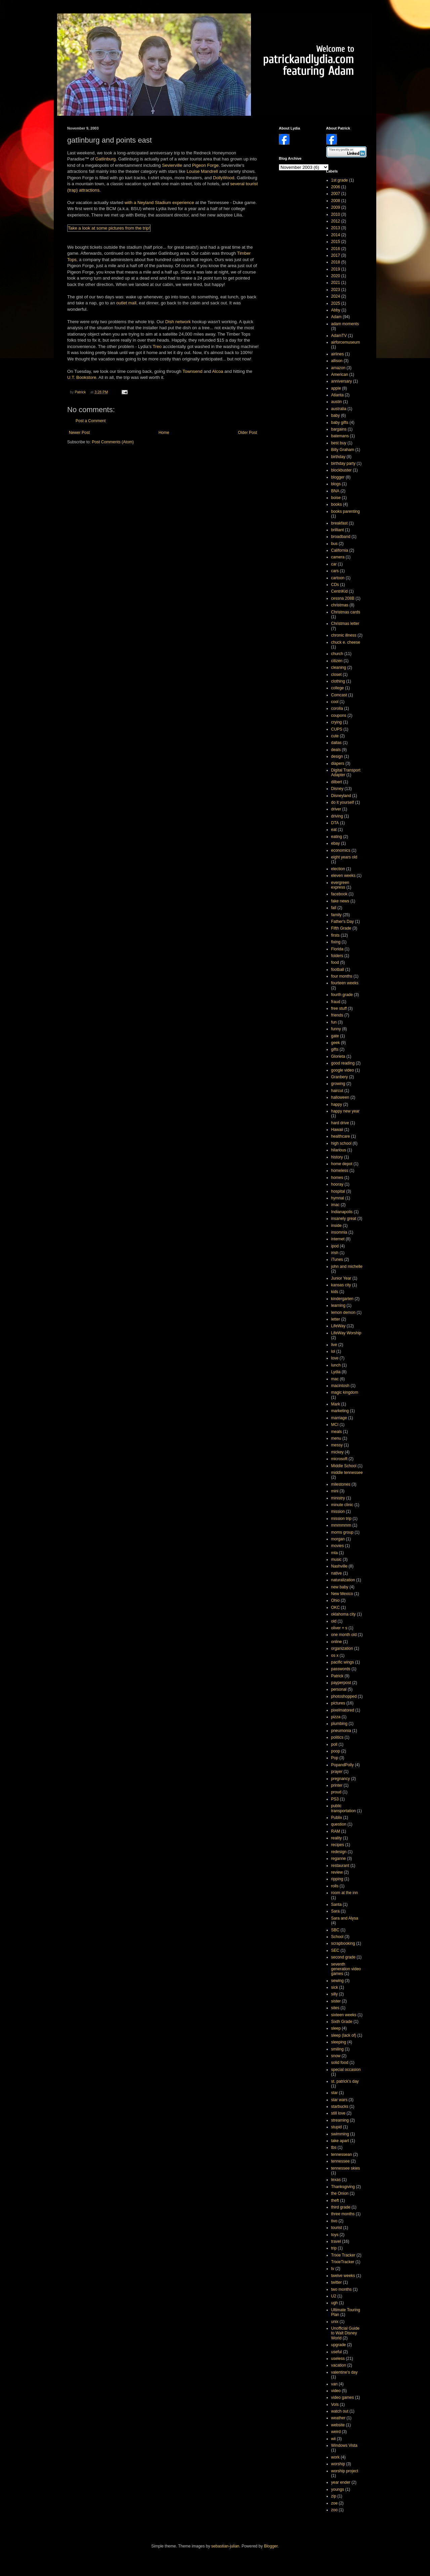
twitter (336, 2282)
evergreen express (340, 885)
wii (333, 2438)
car (334, 564)
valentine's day (344, 2372)
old (334, 1621)
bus (334, 543)
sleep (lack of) (343, 2035)
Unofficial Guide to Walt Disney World (345, 2333)
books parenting (345, 511)
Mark (335, 1404)
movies (337, 1545)
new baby (339, 1587)
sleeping (338, 2042)
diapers (337, 763)
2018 (335, 262)
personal (339, 1689)
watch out (339, 2411)
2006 (335, 187)
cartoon (338, 578)
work (335, 2457)
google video (342, 1070)
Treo (157, 346)
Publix (336, 1817)
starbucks (339, 2106)
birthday (338, 456)
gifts (335, 1049)
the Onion (340, 2193)
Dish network (178, 321)
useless (338, 2358)
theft (335, 2200)
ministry (338, 1498)
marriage (339, 1418)
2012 (335, 221)
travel (336, 2241)
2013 (335, 228)
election (338, 868)
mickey (337, 1452)
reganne (338, 1858)
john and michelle (346, 1266)
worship (338, 2464)
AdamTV (339, 335)
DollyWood (223, 177)
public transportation (343, 1808)
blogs (336, 484)
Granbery (339, 1077)
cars (335, 570)
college (337, 688)
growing (338, 1083)
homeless (339, 1170)
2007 (335, 193)
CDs (335, 584)
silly (334, 1994)
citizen (337, 660)
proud (336, 1792)
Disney (337, 788)
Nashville (339, 1566)
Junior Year (341, 1278)
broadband (340, 536)
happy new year (345, 1111)
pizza (336, 1717)
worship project (344, 2471)
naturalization (343, 1580)
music (336, 1559)
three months (343, 2214)
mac (335, 1379)
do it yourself (342, 802)
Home (164, 432)
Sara (335, 1911)
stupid (336, 2127)
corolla (337, 708)
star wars (339, 2099)
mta (334, 1552)
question (338, 1824)
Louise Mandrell (202, 171)
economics (340, 850)
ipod (335, 1246)
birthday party (343, 463)
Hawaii (337, 1129)
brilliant (337, 530)
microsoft (339, 1458)
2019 (335, 269)
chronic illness (343, 635)
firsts (335, 935)
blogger (338, 477)
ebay (335, 843)
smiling (337, 2049)
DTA (335, 823)
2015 (335, 241)
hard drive (340, 1123)
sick (334, 1987)
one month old (344, 1634)
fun (334, 1022)
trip (334, 2248)
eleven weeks (343, 875)
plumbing (339, 1723)
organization (342, 1648)
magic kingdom (344, 1392)
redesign (339, 1851)
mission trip (341, 1518)
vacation (338, 2365)
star (334, 2092)
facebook (339, 894)
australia (338, 408)
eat (334, 829)
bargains (339, 429)
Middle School (343, 1466)
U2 (333, 2296)
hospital (338, 1191)
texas (336, 2179)
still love (338, 2113)
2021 (335, 282)
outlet (121, 302)
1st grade (339, 180)
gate (335, 1036)
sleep (336, 2028)
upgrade (338, 2344)
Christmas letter (345, 623)
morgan (338, 1539)
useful (336, 2351)
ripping (337, 1879)
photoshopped (344, 1696)
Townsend (192, 371)
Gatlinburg (105, 158)
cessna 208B (342, 598)
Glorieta (338, 1056)
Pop (334, 1757)
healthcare (340, 1136)
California (339, 550)
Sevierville (172, 165)
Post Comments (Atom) (113, 442)
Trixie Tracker (343, 2255)
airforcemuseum (345, 342)
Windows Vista (344, 2445)
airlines (337, 354)
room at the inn (344, 1892)
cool (335, 701)
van (334, 2384)
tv (332, 2268)
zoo (334, 2510)
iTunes (337, 1259)
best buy (338, 443)
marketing (340, 1410)
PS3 (335, 1799)
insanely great (343, 1218)
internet (338, 1239)
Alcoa (217, 371)
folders (337, 955)
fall (333, 907)
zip (333, 2496)
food (335, 962)
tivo (334, 2221)
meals (336, 1431)
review (337, 1872)
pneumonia (341, 1730)
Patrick (337, 1676)
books (336, 504)
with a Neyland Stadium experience (159, 202)
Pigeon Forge (205, 165)
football (337, 969)
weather (338, 2418)
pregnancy (340, 1778)
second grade (343, 1957)
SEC (335, 1950)
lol (333, 1351)
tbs (334, 2147)
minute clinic (342, 1504)
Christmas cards (345, 612)
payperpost (341, 1682)
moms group (342, 1532)
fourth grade (342, 994)
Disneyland (341, 795)
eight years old (344, 857)
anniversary (341, 381)
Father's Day (342, 921)
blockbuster (341, 470)
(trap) (72, 190)
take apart (340, 2140)
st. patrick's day (345, 2081)
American (339, 374)
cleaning (338, 667)
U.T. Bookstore (81, 377)
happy (336, 1104)
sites (335, 2007)
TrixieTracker (342, 2262)
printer (337, 1785)
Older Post (247, 432)
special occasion (346, 2069)
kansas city (341, 1285)
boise (336, 497)
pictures (338, 1703)
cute (335, 736)
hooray (337, 1184)
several (237, 183)
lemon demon (343, 1312)
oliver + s (339, 1628)
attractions (89, 190)
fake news (340, 901)
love (335, 1358)
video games (342, 2397)
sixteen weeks (343, 2015)
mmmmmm (341, 1525)
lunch (336, 1365)
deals (336, 749)
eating (336, 836)
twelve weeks (343, 2275)
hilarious (338, 1150)
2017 (335, 255)
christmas (339, 605)
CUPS (336, 729)
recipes (337, 1844)
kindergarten (342, 1298)
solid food (339, 2062)
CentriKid (339, 591)
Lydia (336, 1372)
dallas (336, 742)
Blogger (271, 2546)
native (336, 1573)
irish (335, 1252)
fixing (336, 942)
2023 (335, 289)
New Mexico (342, 1593)
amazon (338, 367)
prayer (337, 1771)
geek (335, 1042)
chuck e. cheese (345, 642)
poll (334, 1744)
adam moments (345, 323)
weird (336, 2431)
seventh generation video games (346, 1969)
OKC (335, 1607)
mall (132, 302)
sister (336, 2001)
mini (335, 1491)
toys (335, 2234)
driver (336, 809)
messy (337, 1445)
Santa (336, 1904)
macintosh (340, 1385)
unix (335, 2321)
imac (335, 1204)
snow (336, 2055)
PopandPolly (342, 1765)
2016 (335, 248)
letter (335, 1319)
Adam (336, 316)
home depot (341, 1163)
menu (336, 1438)
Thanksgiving (343, 2186)
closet (336, 674)
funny (336, 1029)
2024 (335, 296)
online (336, 1641)
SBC (335, 1930)
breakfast (339, 523)
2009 (335, 207)
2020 (335, 276)
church (337, 653)
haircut (337, 1090)
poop (335, 1751)
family (336, 914)
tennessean (341, 2154)
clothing (338, 681)
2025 (335, 303)
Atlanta (337, 395)
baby (335, 415)
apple (336, 388)
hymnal (337, 1198)
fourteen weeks (344, 983)
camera (338, 557)
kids (334, 1291)
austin (336, 401)
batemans (340, 436)
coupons (338, 715)
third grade (340, 2207)
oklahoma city (343, 1614)
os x (335, 1655)
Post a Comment (90, 420)
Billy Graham (342, 449)
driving (337, 816)
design (337, 756)
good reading (343, 1063)
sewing (337, 1980)
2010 (335, 214)
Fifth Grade (341, 928)
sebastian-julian (225, 2546)
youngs (337, 2489)
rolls (335, 1886)
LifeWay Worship (346, 1333)
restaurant (340, 1865)
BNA (335, 491)
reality (336, 1838)
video (336, 2390)
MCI (335, 1424)
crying (336, 722)
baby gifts (339, 422)
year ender (340, 2482)
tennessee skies (345, 2168)
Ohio (335, 1600)
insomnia (339, 1232)
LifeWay (338, 1326)
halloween (340, 1097)
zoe (334, 2503)
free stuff (339, 1008)
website (338, 2425)
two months (341, 2289)
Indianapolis (342, 1211)
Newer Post (79, 432)
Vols (335, 2404)
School (337, 1936)
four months (341, 976)
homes (337, 1177)
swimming (340, 2134)
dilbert (336, 782)
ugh (334, 2302)
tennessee (340, 2161)
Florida (337, 949)
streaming (340, 2120)
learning (338, 1305)
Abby (335, 310)
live (334, 1344)
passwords (340, 1669)
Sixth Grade (341, 2021)
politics (337, 1737)
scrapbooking (343, 1943)
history (337, 1157)
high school (341, 1143)
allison (337, 360)
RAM (335, 1831)
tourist (252, 183)
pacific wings (342, 1662)
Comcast (339, 695)
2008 (335, 200)
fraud (335, 1001)
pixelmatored (342, 1710)
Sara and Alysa (344, 1918)
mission (338, 1511)
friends (337, 1015)
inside (336, 1225)
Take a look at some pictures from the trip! (109, 228)
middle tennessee (347, 1472)
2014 (335, 235)
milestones (340, 1484)
